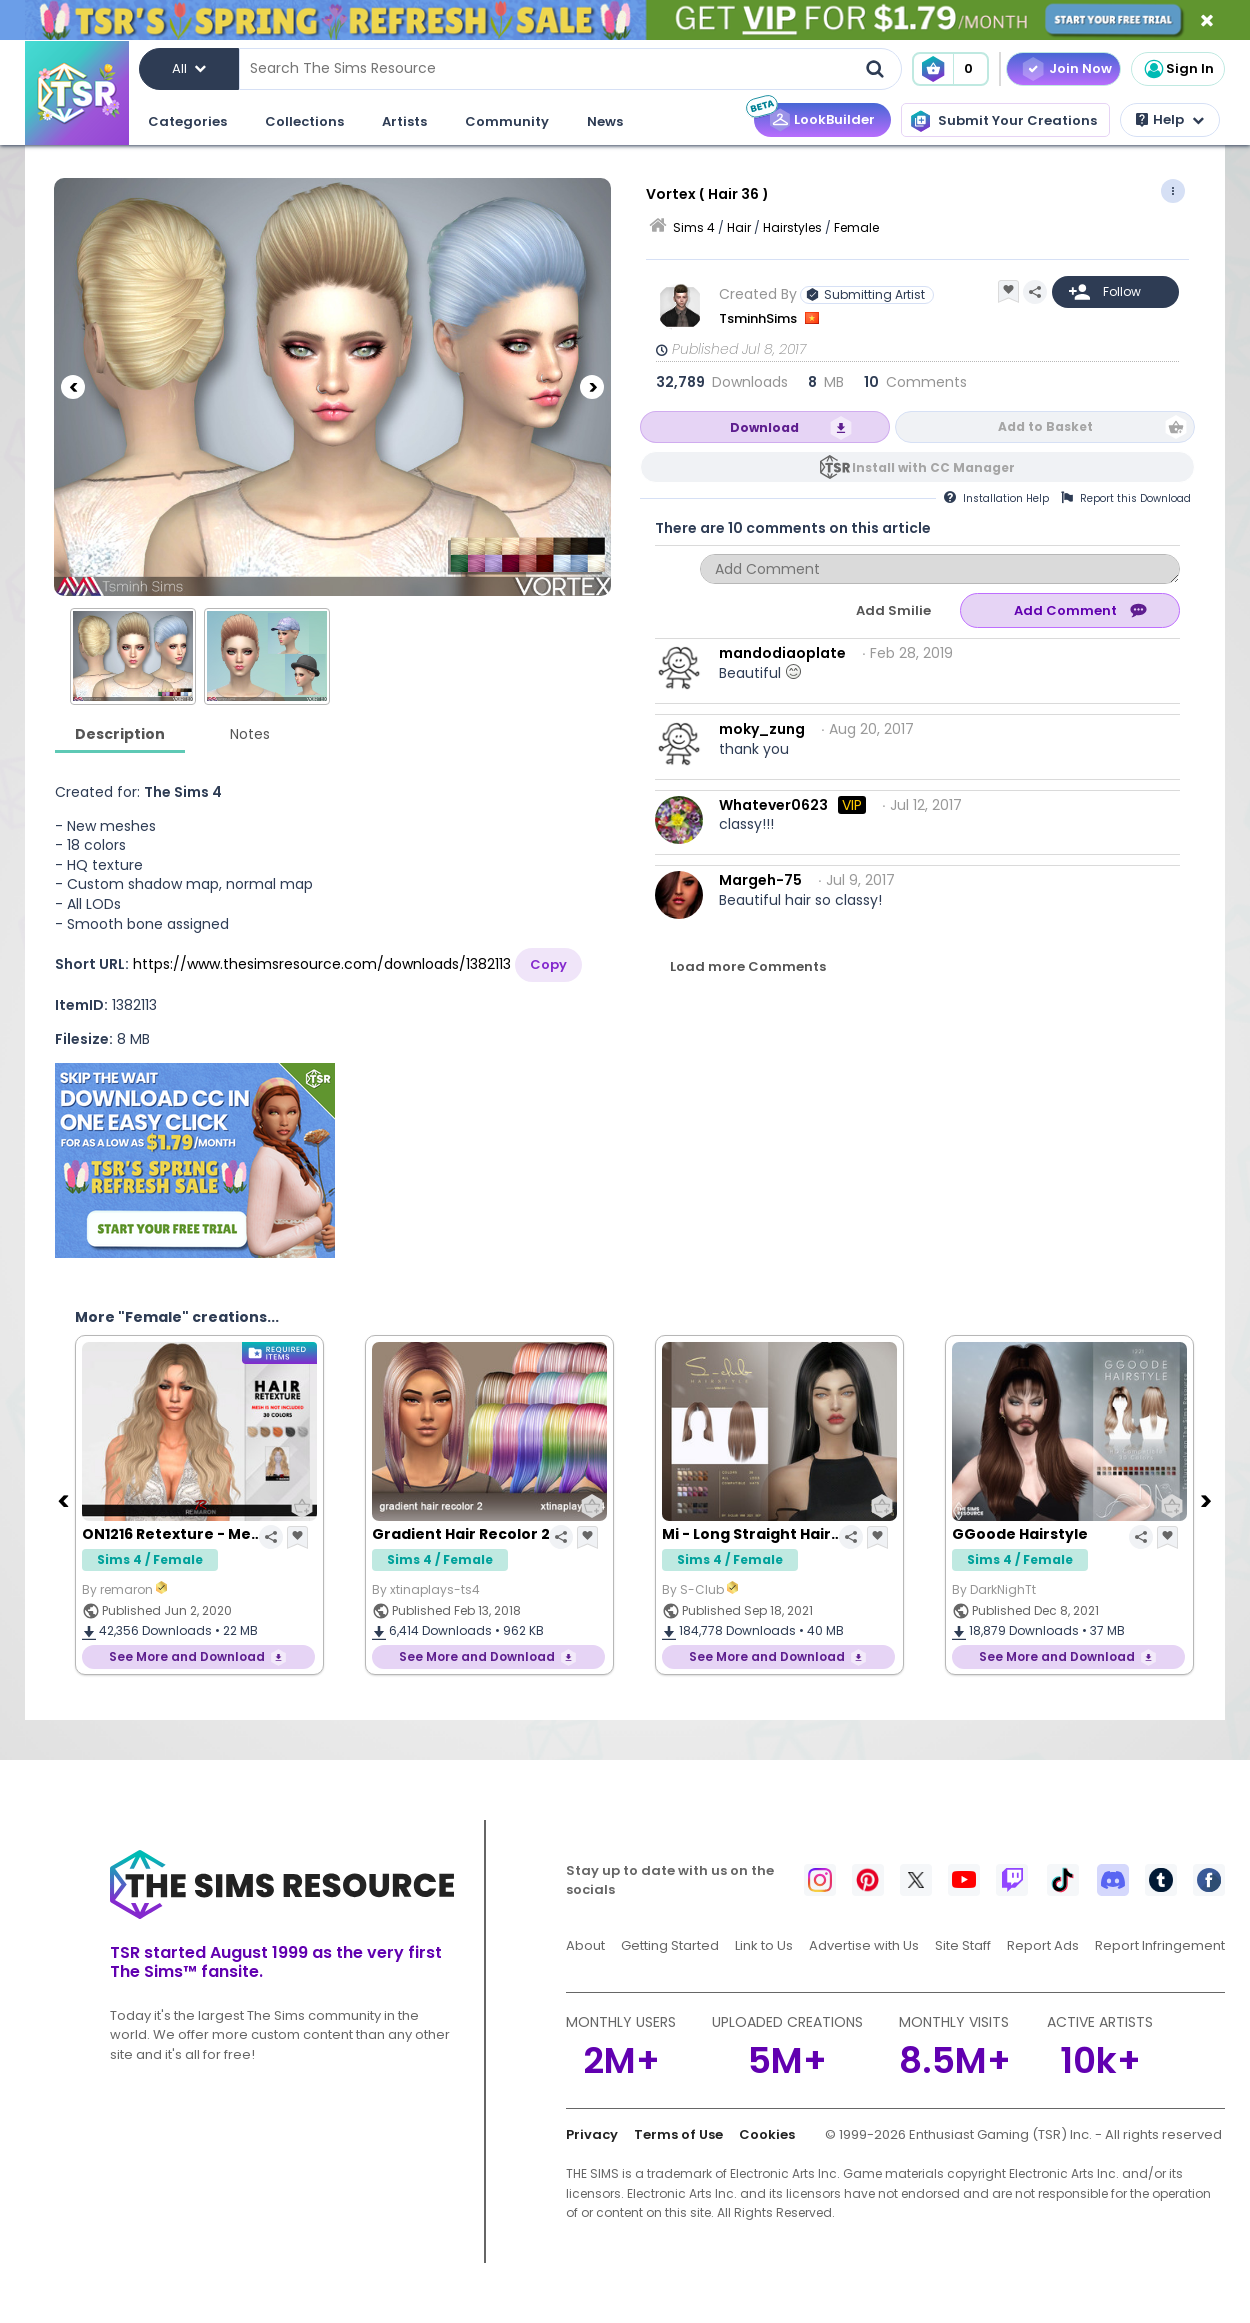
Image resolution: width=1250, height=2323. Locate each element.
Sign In (1178, 69)
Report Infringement (1160, 1945)
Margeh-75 (760, 880)
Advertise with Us (864, 1945)
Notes (250, 734)
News (605, 121)
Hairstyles (792, 227)
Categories (187, 121)
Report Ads (1043, 1945)
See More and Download (187, 1656)
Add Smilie (893, 610)
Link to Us (764, 1945)
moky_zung (762, 729)
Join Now (1080, 68)
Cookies (767, 2134)
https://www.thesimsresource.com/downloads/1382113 (322, 964)
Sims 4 (694, 227)
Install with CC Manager (933, 467)
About (585, 1945)
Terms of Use (678, 2134)
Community (507, 121)
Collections (304, 121)
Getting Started (670, 1945)
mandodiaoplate (782, 653)
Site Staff (963, 1945)
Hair (739, 227)
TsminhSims (759, 318)
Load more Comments (748, 966)
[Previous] (73, 387)
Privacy (592, 2134)
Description (120, 734)
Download (764, 427)
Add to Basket (1045, 426)
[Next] (592, 387)
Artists (404, 121)
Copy (548, 964)
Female (856, 227)
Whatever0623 (773, 805)
